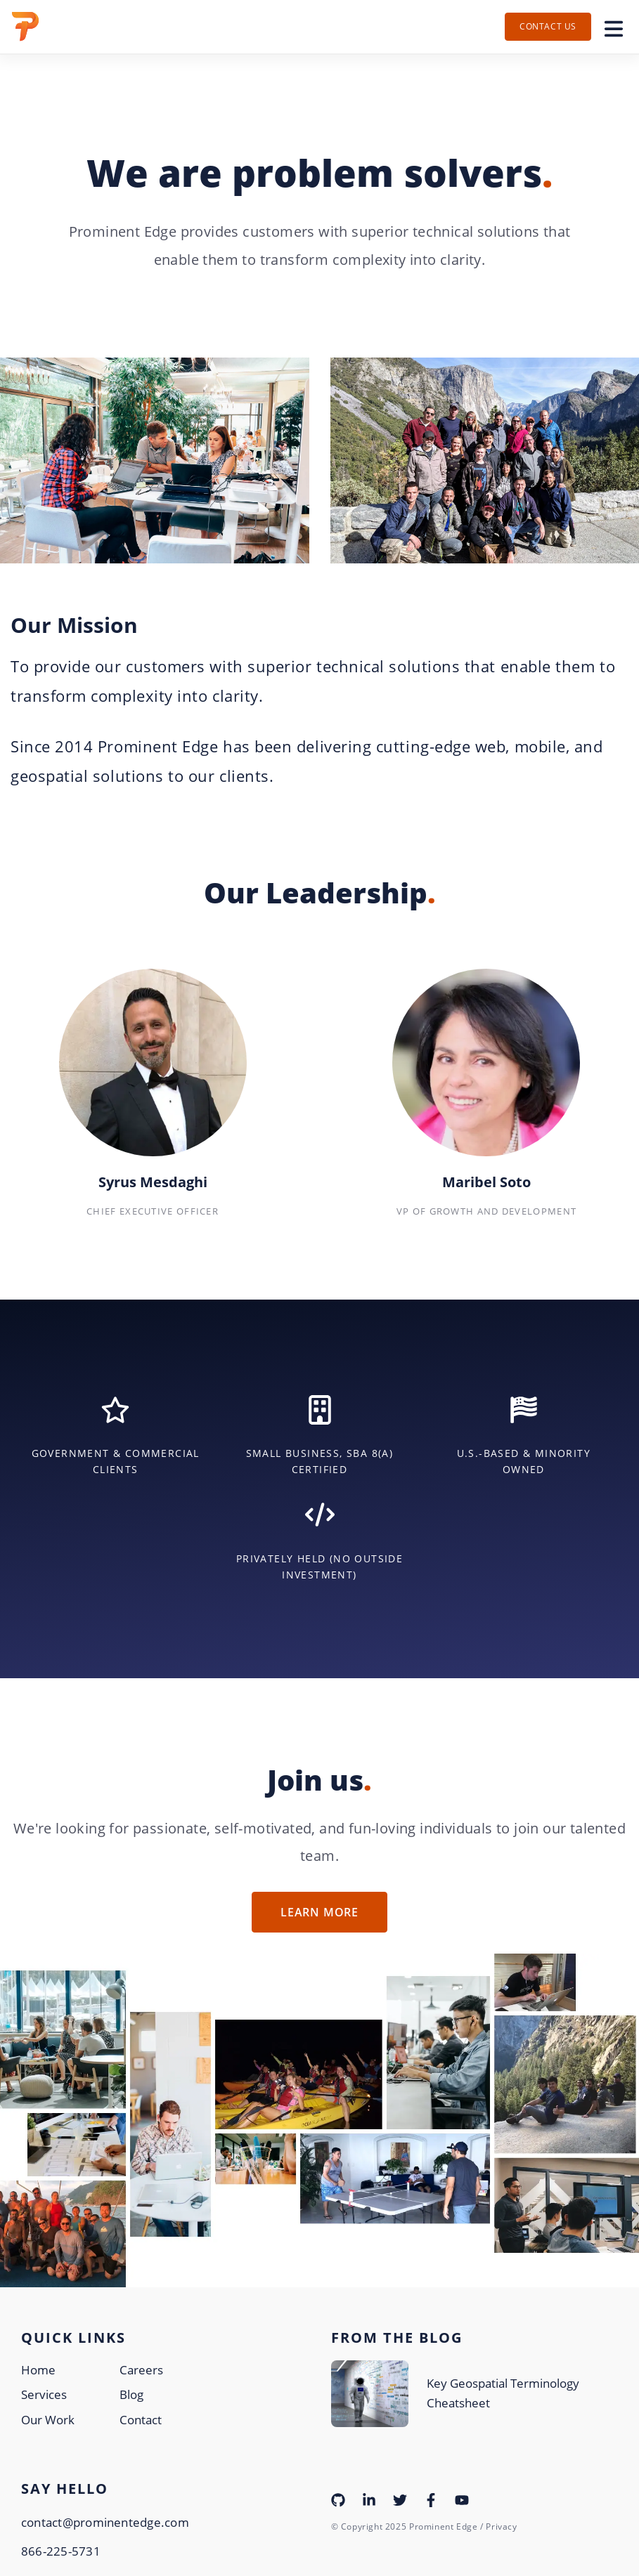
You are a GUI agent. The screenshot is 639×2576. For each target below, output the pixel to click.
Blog (131, 2394)
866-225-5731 (61, 2551)
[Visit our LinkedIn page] (369, 2499)
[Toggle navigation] (613, 26)
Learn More (319, 1912)
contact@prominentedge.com (105, 2522)
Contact (141, 2420)
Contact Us (547, 26)
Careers (141, 2370)
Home (38, 2370)
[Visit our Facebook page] (431, 2499)
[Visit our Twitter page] (400, 2499)
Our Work (48, 2420)
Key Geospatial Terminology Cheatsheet (503, 2393)
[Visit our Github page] (338, 2499)
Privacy (501, 2526)
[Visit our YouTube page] (462, 2499)
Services (44, 2394)
